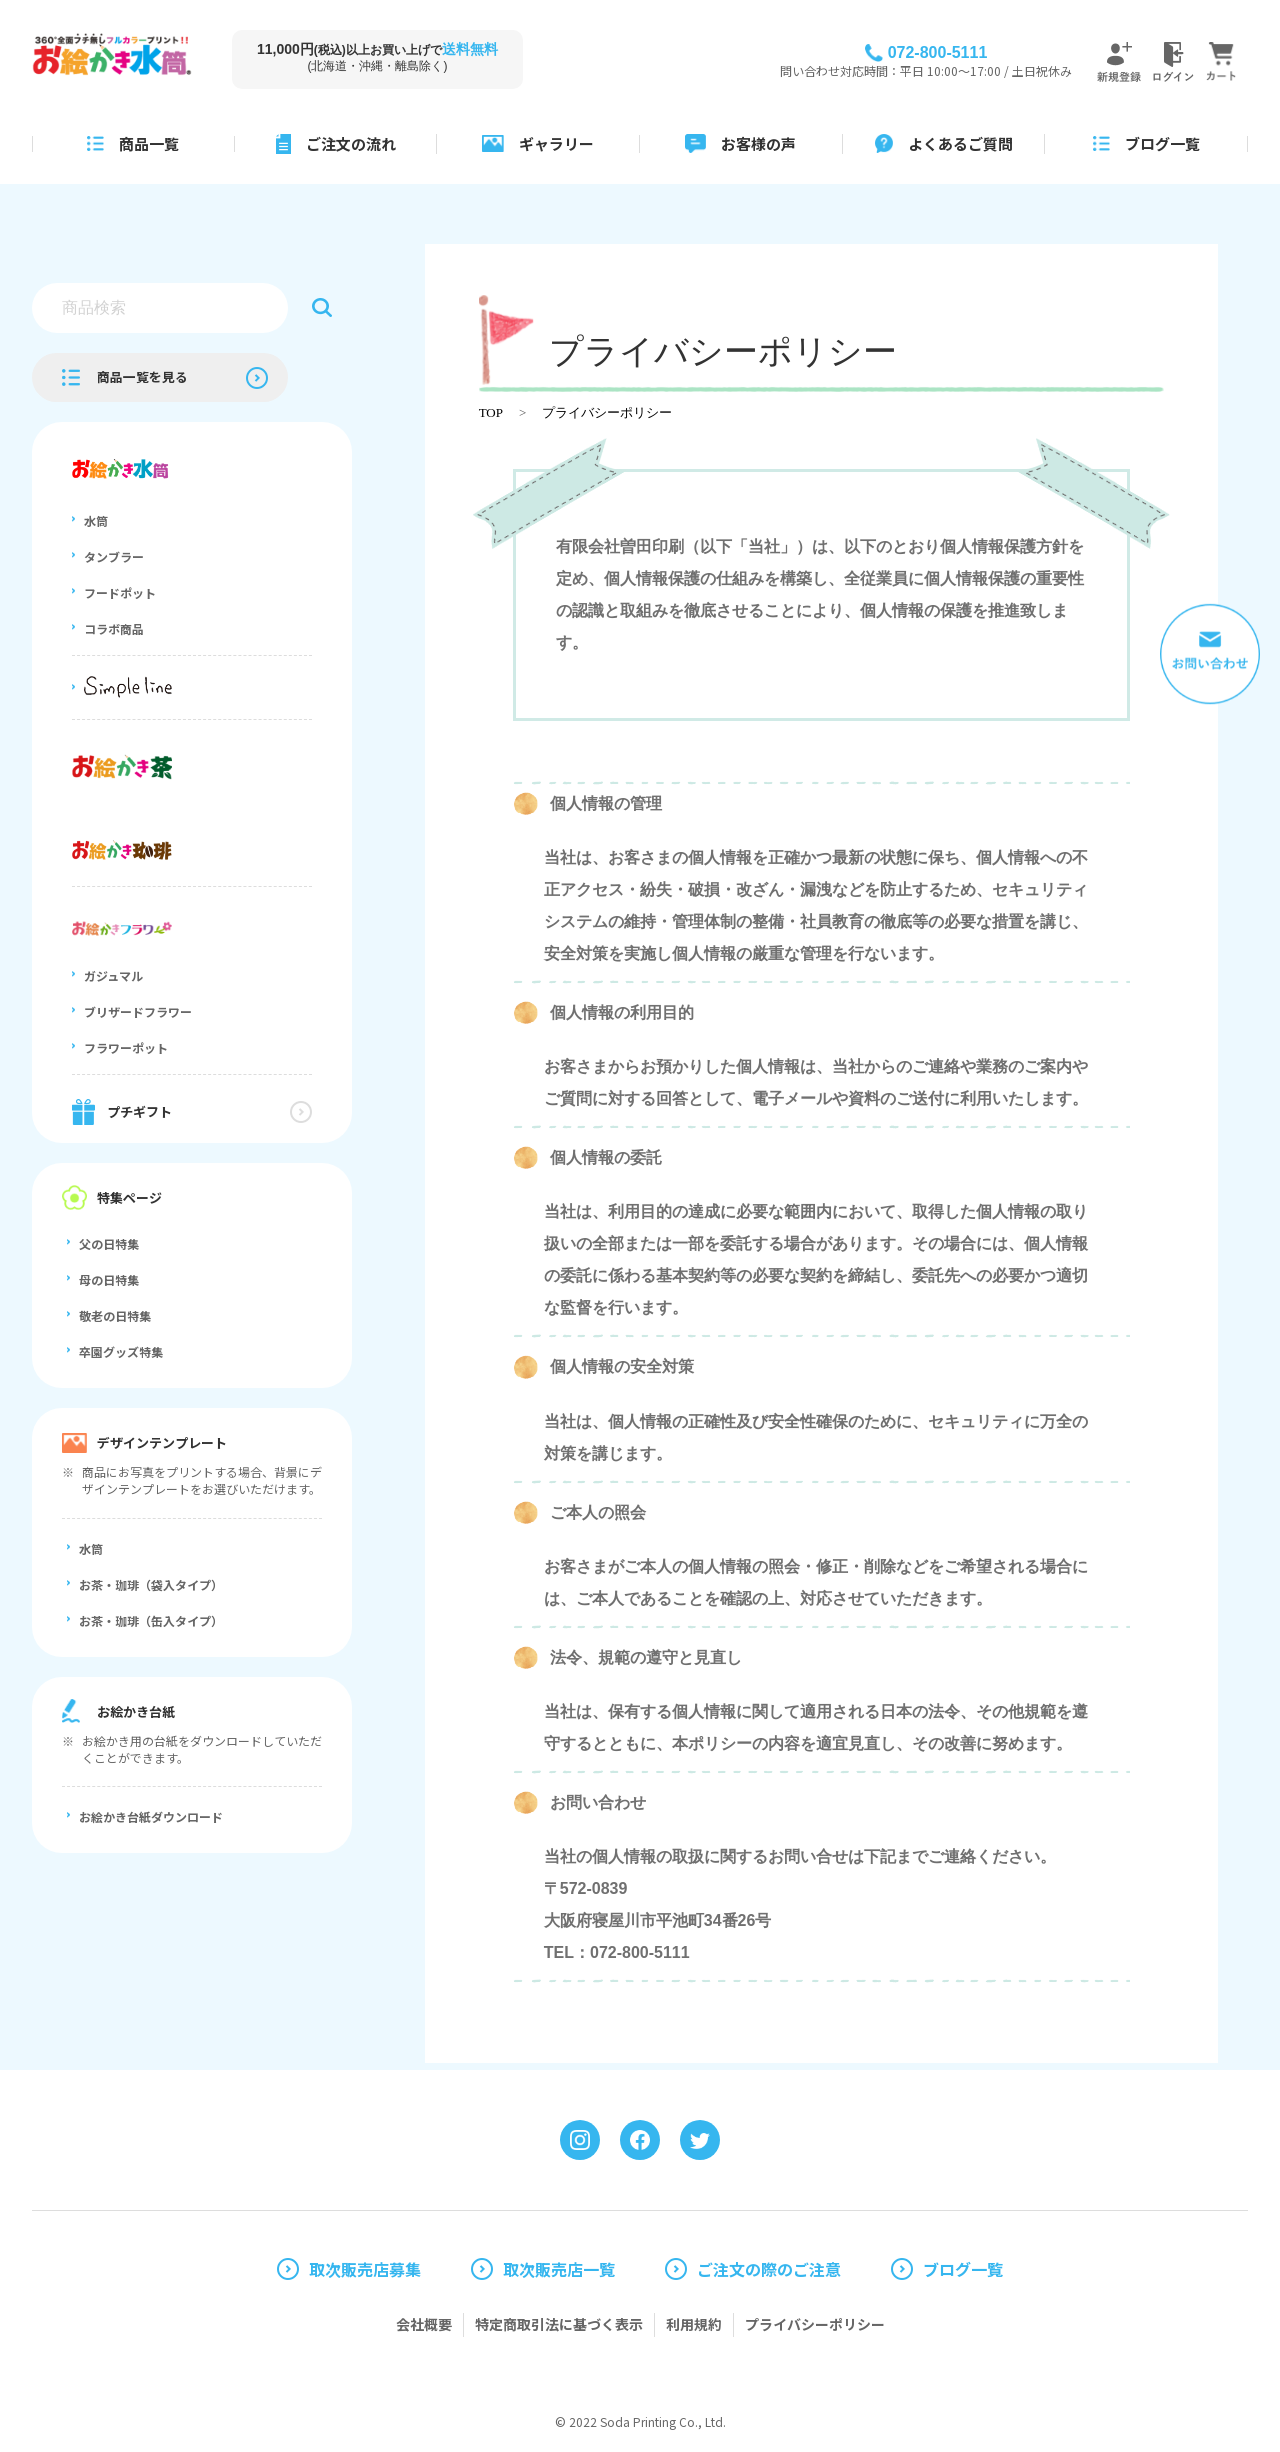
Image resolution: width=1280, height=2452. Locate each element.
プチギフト (139, 1111)
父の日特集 (109, 1244)
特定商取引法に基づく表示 (559, 2324)
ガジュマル (113, 976)
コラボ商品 (114, 629)
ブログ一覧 (963, 2269)
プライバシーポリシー (607, 412)
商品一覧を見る (142, 376)
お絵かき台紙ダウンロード (151, 1817)
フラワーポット (126, 1048)
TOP (491, 412)
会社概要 (424, 2324)
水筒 (96, 521)
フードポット (120, 593)
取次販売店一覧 (559, 2269)
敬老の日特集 (115, 1316)
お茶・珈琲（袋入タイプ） (151, 1585)
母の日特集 (109, 1280)
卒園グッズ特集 (121, 1352)
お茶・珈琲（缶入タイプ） (151, 1621)
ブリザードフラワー (138, 1012)
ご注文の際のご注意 (769, 2269)
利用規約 (694, 2324)
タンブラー (114, 557)
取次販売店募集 (365, 2269)
